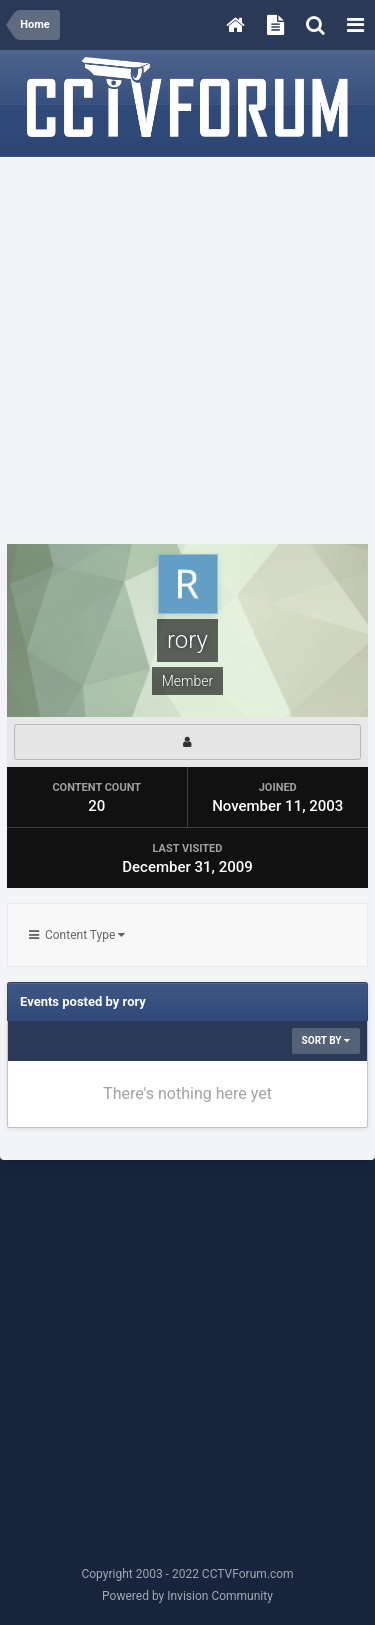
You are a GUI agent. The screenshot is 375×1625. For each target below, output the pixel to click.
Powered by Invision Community (187, 1596)
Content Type (77, 935)
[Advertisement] (187, 351)
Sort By (326, 1040)
